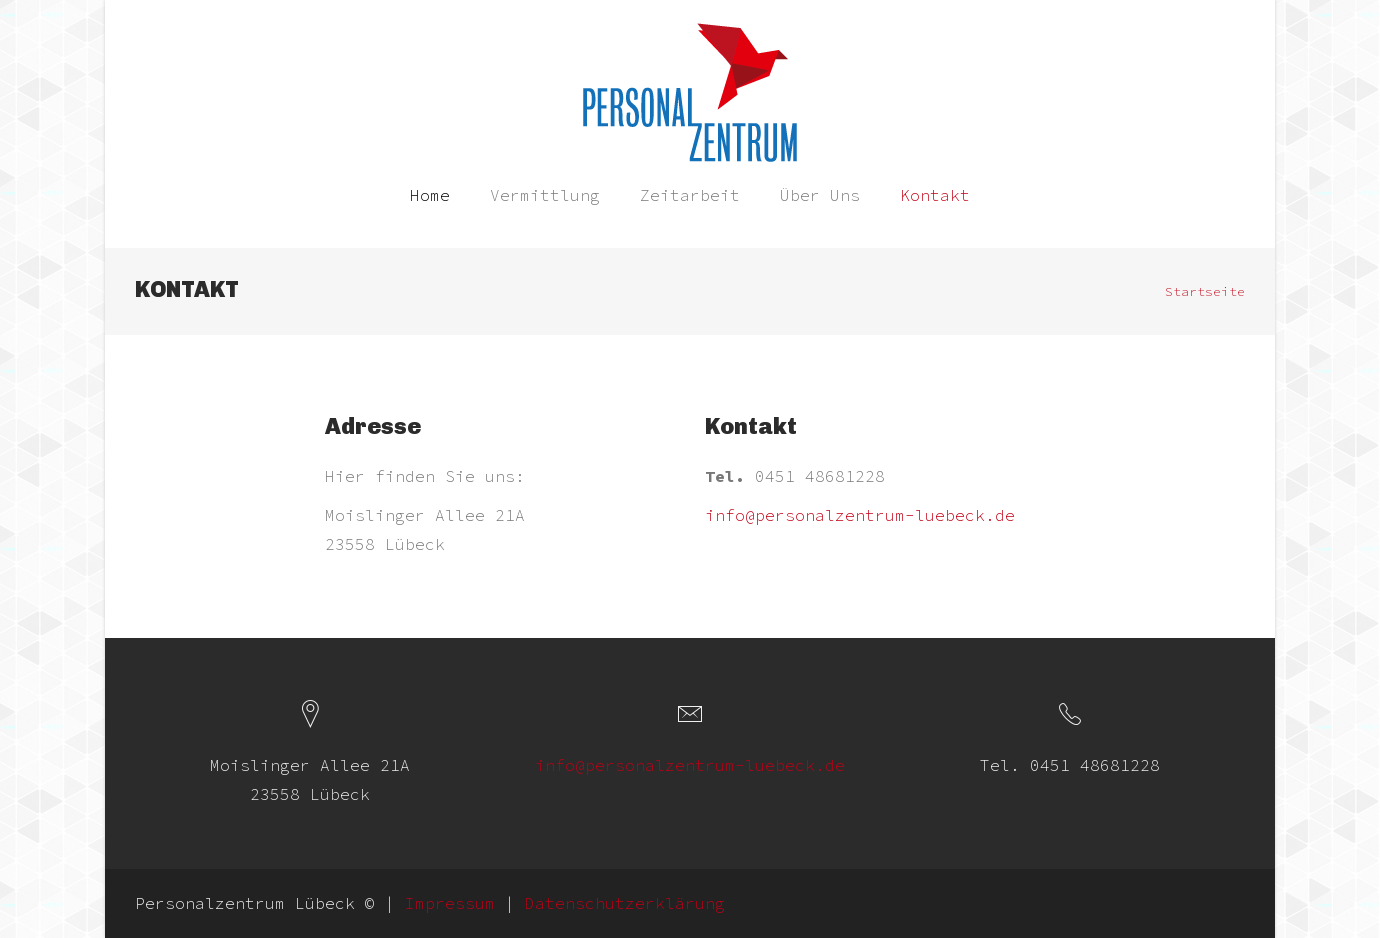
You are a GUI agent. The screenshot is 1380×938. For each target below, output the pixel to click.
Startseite (1205, 291)
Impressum (450, 903)
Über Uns (820, 195)
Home (430, 195)
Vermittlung (545, 195)
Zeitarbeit (690, 195)
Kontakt (935, 195)
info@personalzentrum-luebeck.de (860, 515)
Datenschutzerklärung (625, 903)
